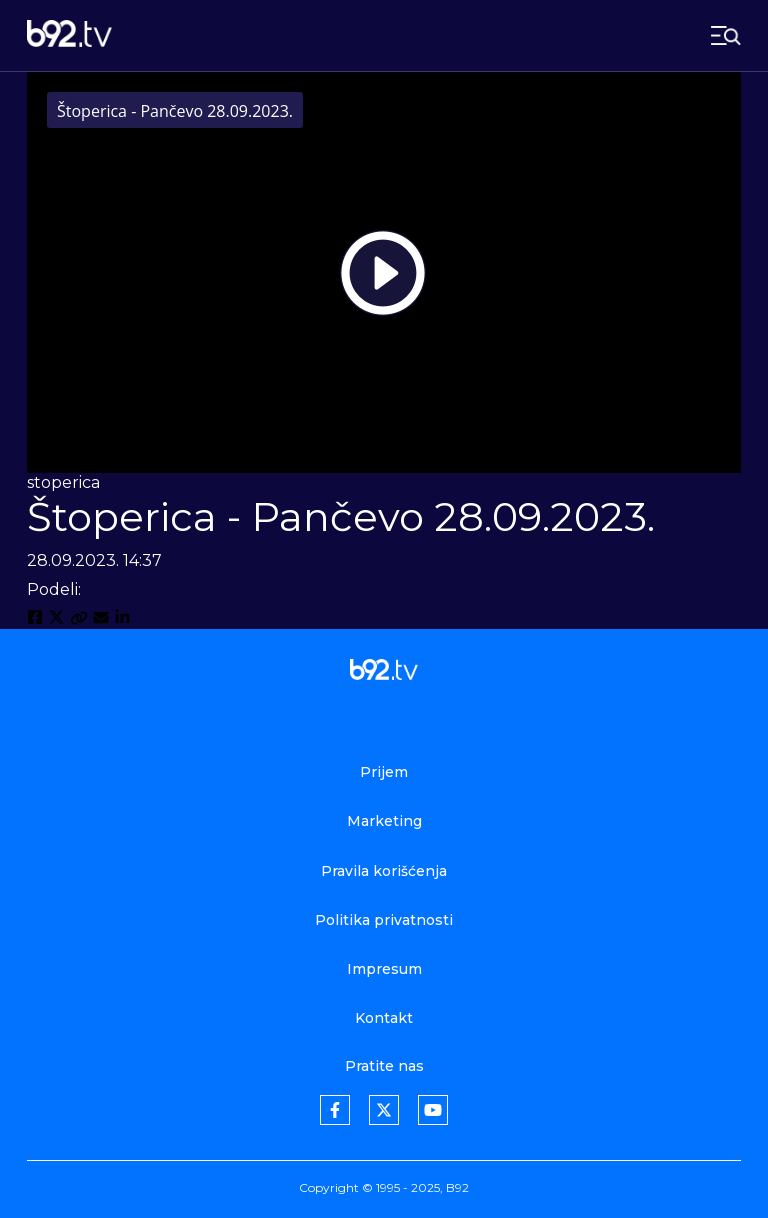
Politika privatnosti (384, 920)
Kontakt (384, 1018)
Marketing (384, 821)
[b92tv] (69, 35)
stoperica (63, 482)
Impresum (384, 969)
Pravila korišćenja (384, 871)
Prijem (384, 772)
